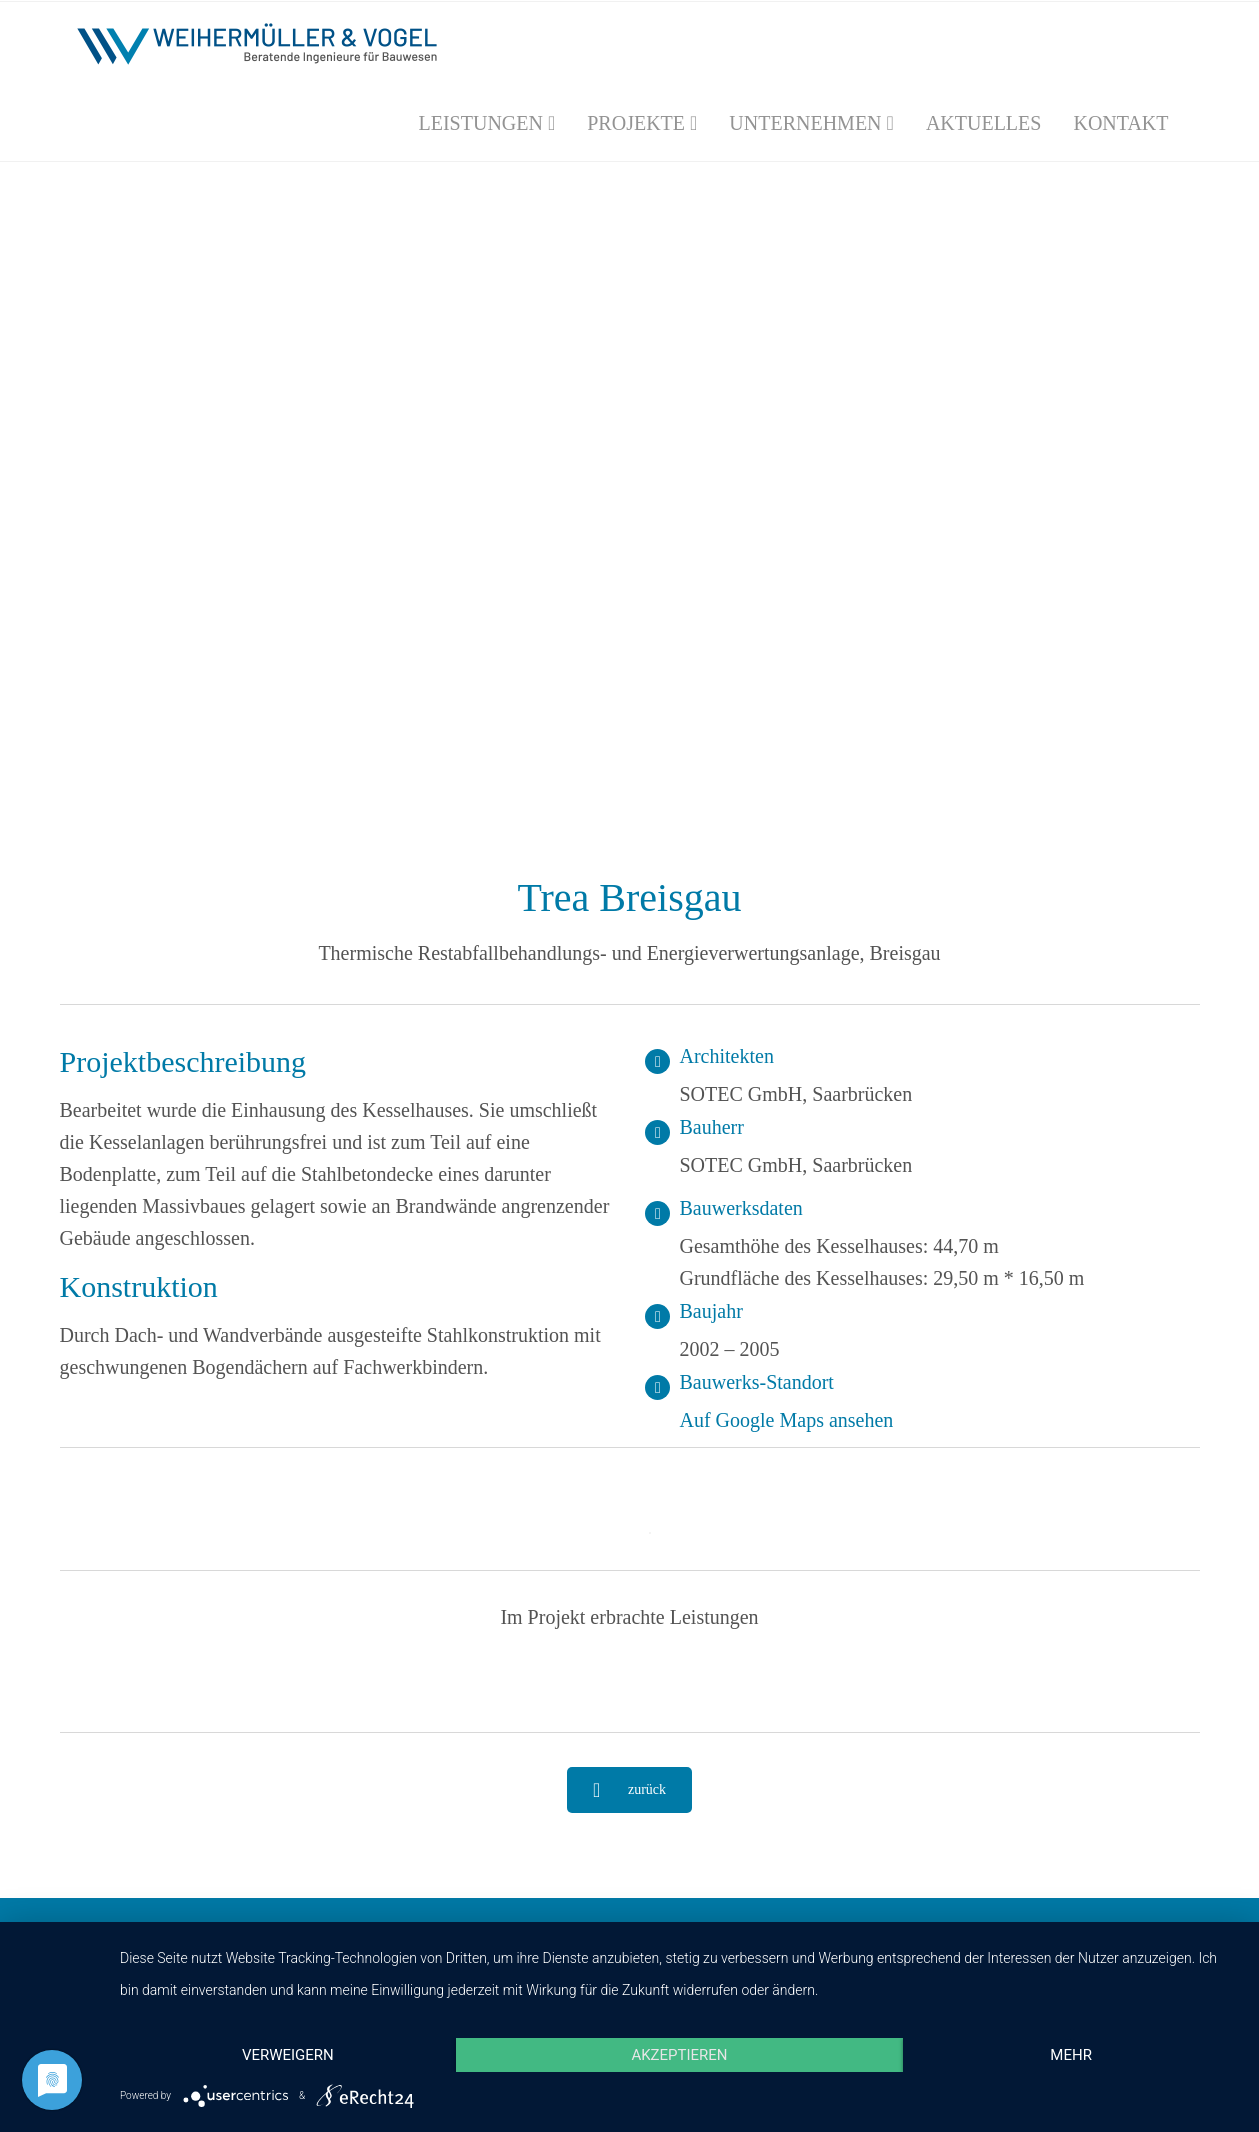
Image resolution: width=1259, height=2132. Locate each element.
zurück (629, 1790)
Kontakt (1120, 123)
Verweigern (288, 2055)
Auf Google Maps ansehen (787, 1420)
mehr (1071, 2055)
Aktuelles (984, 123)
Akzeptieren (679, 2055)
